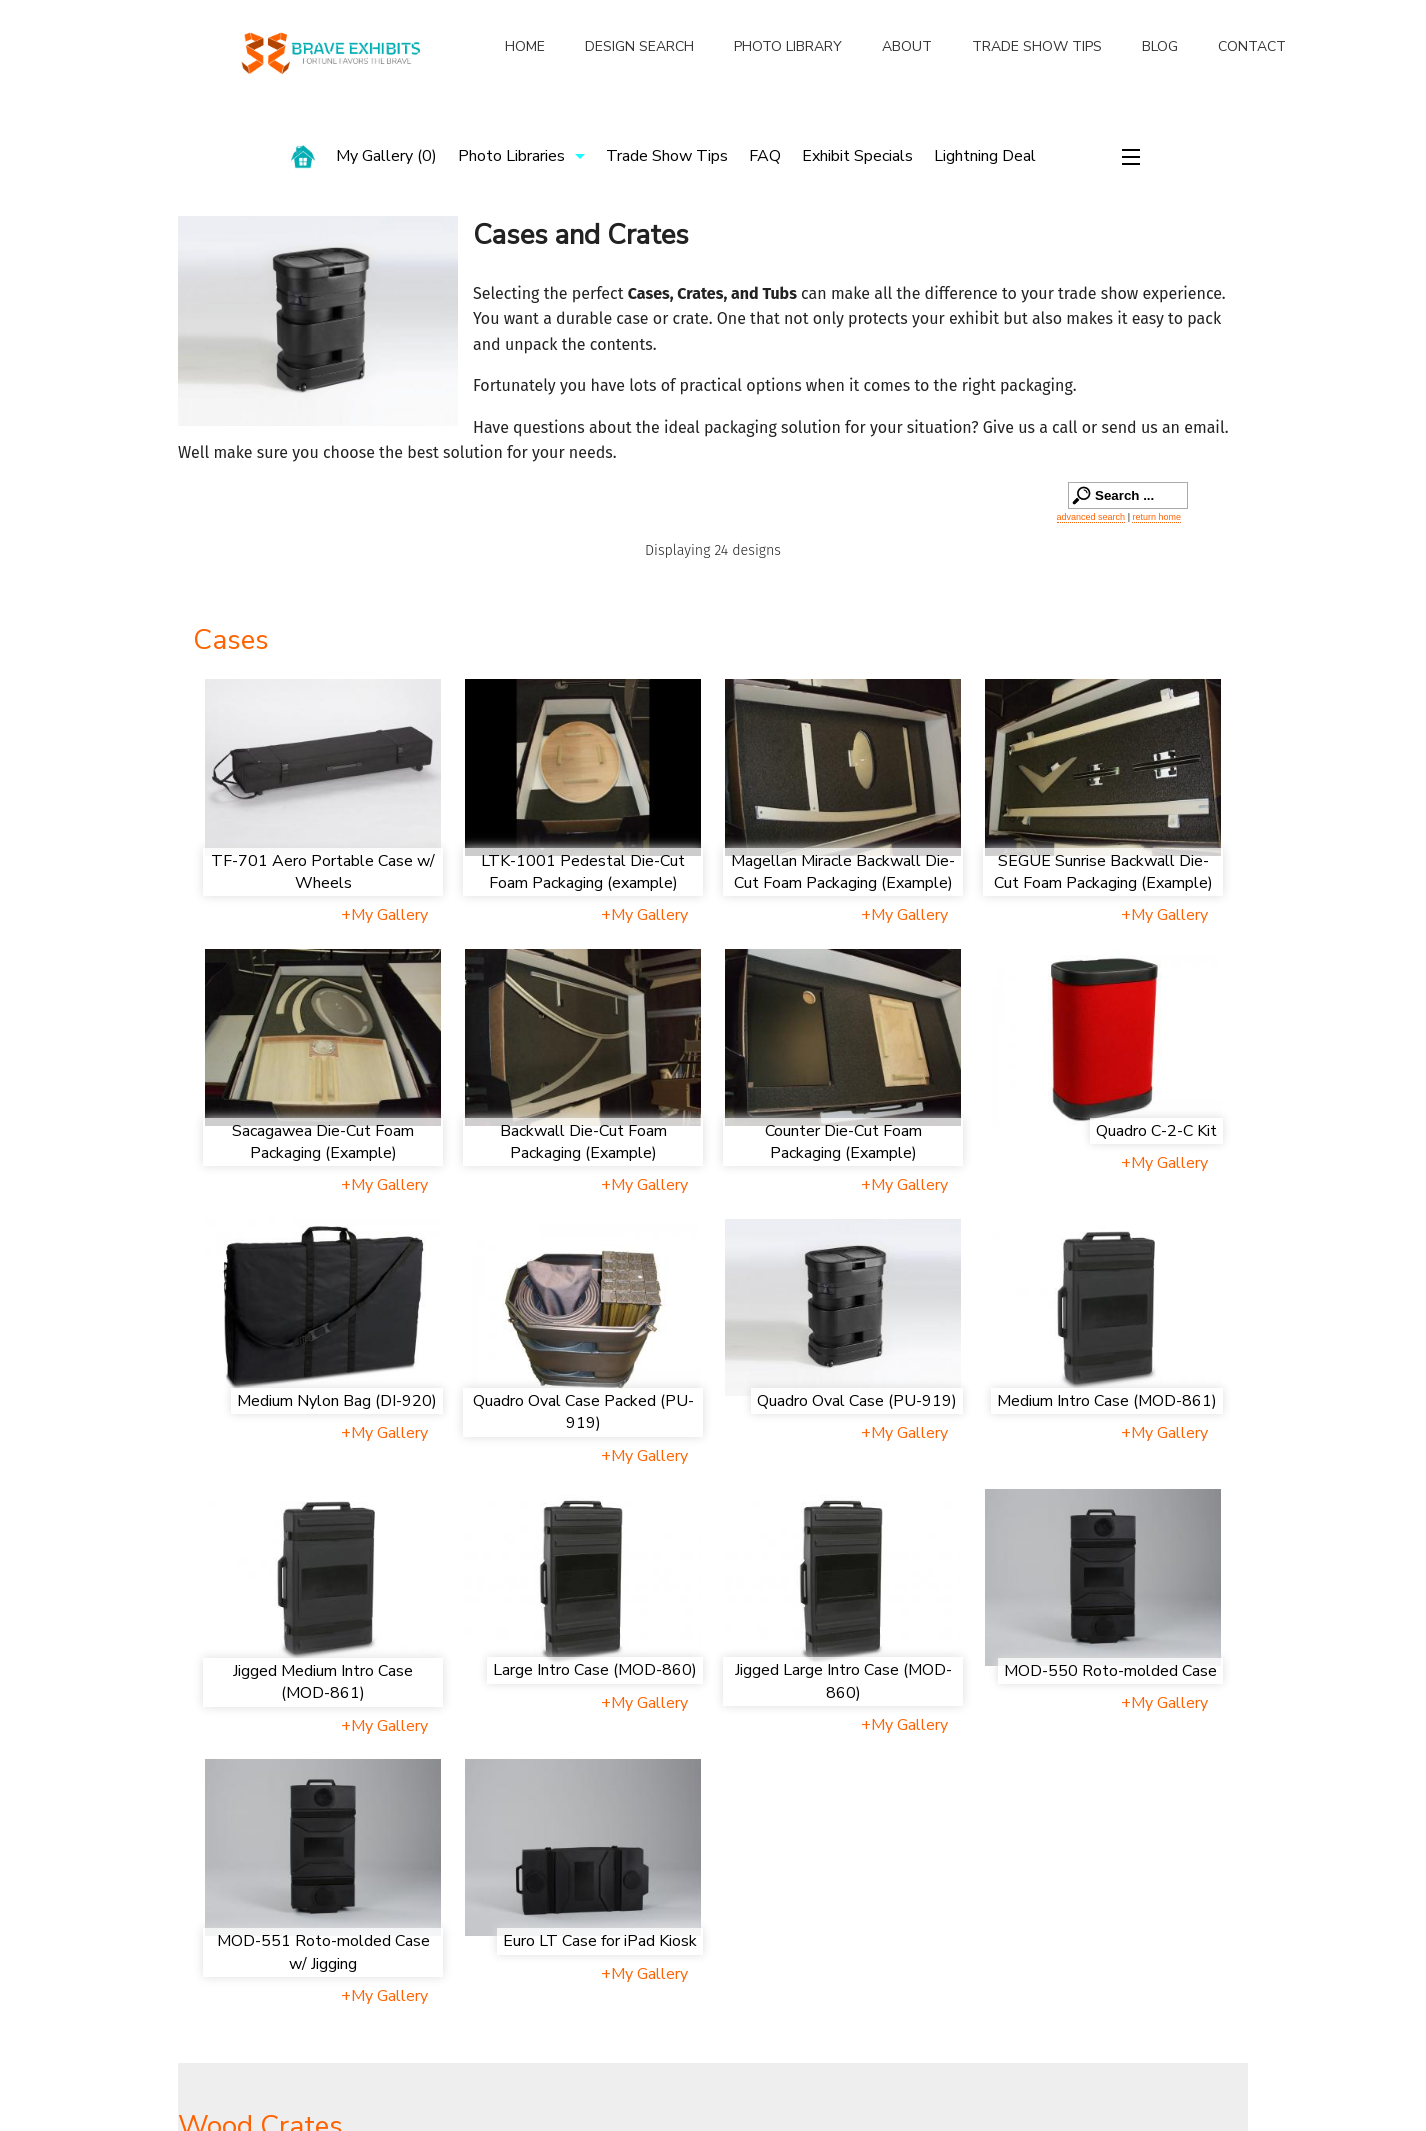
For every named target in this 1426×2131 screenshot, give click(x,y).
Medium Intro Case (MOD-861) (1107, 1401)
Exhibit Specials (857, 156)
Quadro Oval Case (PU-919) (857, 1401)
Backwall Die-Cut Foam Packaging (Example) (583, 1142)
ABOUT (907, 46)
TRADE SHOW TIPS (1037, 46)
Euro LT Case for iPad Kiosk (600, 1941)
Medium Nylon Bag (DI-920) (337, 1401)
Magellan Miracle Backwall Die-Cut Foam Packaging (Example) (843, 872)
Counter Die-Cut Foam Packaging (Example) (843, 1142)
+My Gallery (384, 915)
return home (1156, 517)
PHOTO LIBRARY (788, 46)
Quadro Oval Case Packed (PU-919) (583, 1412)
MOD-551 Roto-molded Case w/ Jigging (323, 1952)
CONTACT (1252, 46)
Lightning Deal (985, 156)
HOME (525, 46)
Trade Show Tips (667, 156)
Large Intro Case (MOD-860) (595, 1670)
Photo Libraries (511, 156)
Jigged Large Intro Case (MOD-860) (843, 1681)
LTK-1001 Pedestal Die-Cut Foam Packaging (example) (583, 872)
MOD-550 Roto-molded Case (1110, 1671)
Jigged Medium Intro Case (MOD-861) (323, 1682)
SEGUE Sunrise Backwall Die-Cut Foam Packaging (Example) (1103, 872)
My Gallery (386, 156)
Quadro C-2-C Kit (1156, 1131)
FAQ (765, 156)
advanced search (1091, 517)
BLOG (1160, 46)
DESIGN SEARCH (639, 46)
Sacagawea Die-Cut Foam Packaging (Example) (323, 1142)
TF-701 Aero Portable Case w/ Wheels (323, 872)
